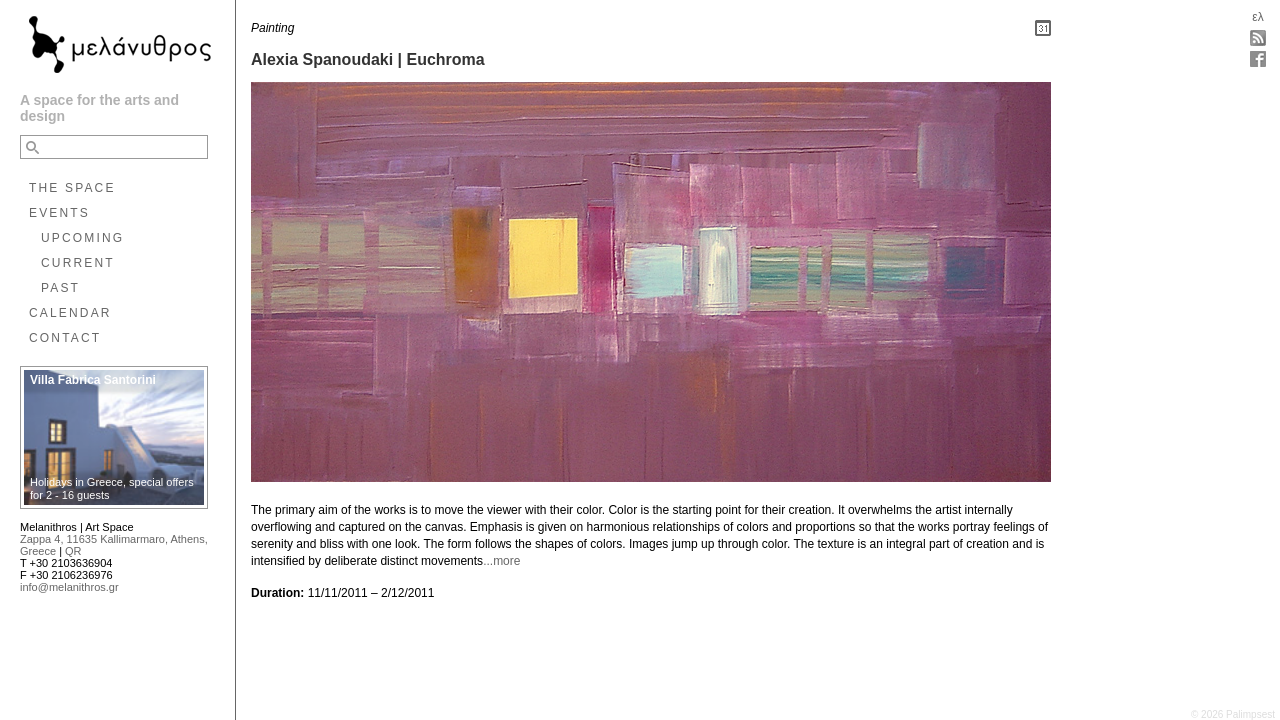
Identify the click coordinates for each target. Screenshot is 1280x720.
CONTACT (65, 338)
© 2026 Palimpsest (1233, 714)
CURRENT (78, 263)
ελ (1257, 17)
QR (73, 551)
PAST (60, 288)
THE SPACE (72, 188)
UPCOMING (82, 238)
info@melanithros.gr (69, 587)
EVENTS (59, 213)
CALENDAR (70, 313)
